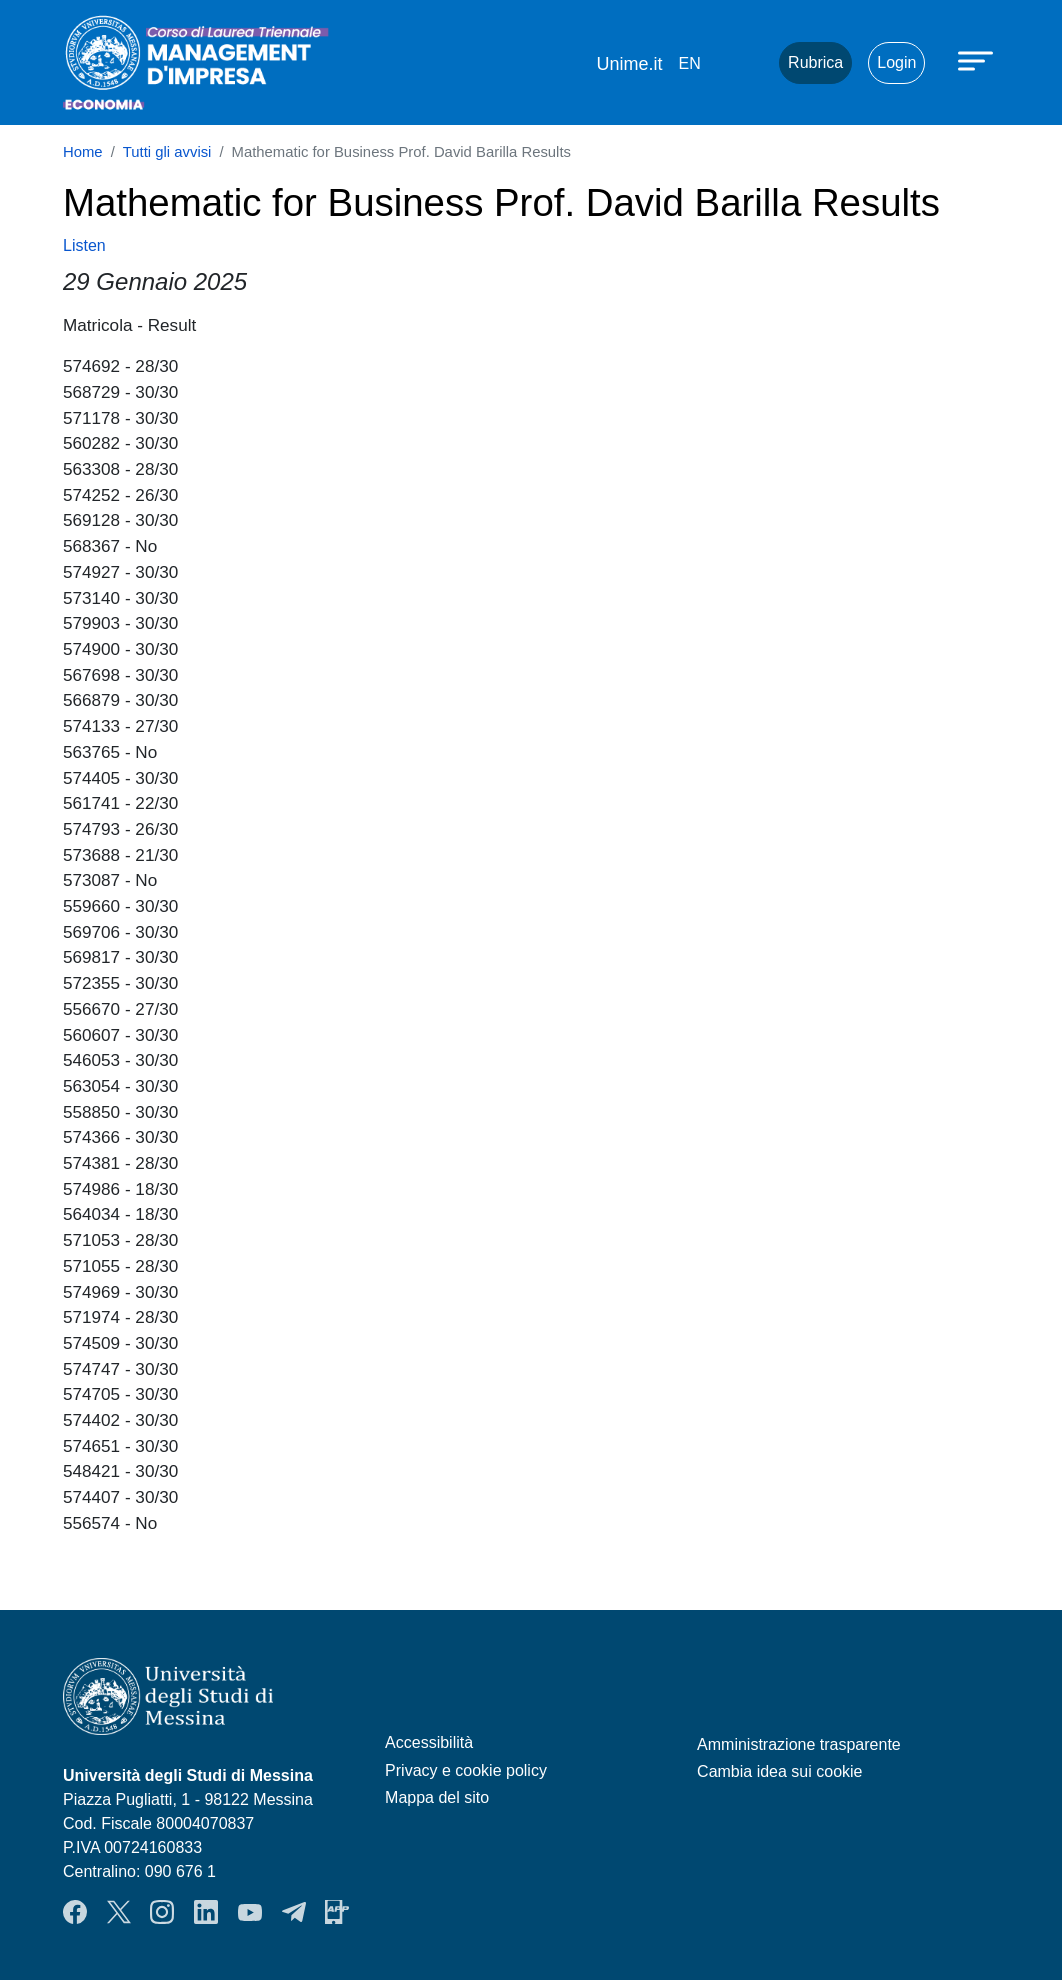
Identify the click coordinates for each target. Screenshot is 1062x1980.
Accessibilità (429, 1742)
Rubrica (815, 62)
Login (896, 62)
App (337, 1912)
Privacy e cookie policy (466, 1770)
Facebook (75, 1912)
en (689, 63)
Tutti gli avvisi (167, 152)
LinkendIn (206, 1912)
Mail (739, 63)
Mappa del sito (437, 1797)
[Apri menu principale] (978, 60)
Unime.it (629, 64)
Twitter (119, 1912)
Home (83, 152)
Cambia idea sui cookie (779, 1771)
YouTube (250, 1912)
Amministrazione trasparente (799, 1744)
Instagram (162, 1912)
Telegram (294, 1912)
